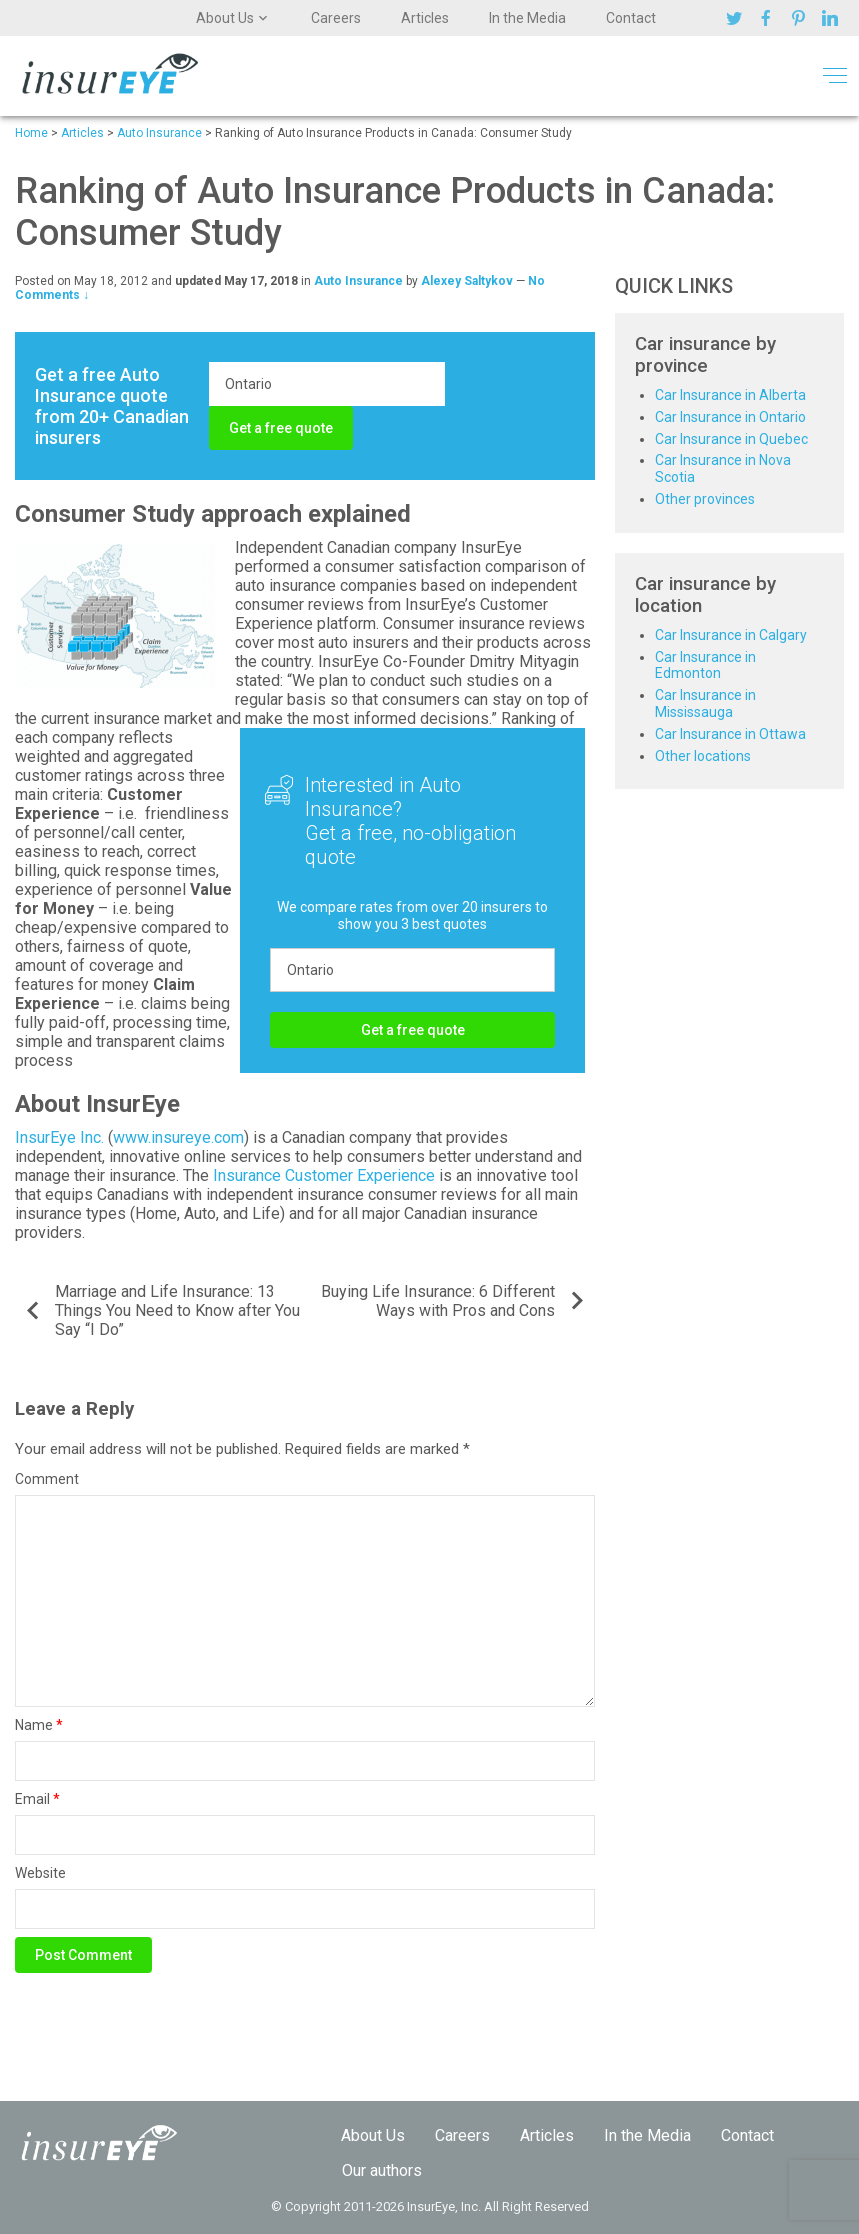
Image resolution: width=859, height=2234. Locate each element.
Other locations (703, 756)
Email (37, 1799)
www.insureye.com (178, 1137)
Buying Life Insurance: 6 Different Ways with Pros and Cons (438, 1301)
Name (39, 1725)
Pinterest (801, 18)
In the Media (527, 18)
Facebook (769, 18)
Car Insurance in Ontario (730, 417)
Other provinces (705, 499)
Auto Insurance (358, 281)
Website (40, 1873)
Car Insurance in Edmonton (705, 665)
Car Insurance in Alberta (730, 395)
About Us (225, 18)
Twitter (737, 18)
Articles (425, 18)
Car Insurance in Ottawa (730, 734)
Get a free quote (281, 428)
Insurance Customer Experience (324, 1175)
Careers (336, 18)
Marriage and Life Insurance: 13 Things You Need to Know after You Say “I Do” (177, 1310)
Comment (47, 1479)
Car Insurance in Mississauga (705, 703)
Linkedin (833, 18)
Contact (631, 18)
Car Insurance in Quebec (731, 439)
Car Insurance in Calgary (731, 635)
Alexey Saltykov (467, 281)
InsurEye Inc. (59, 1137)
